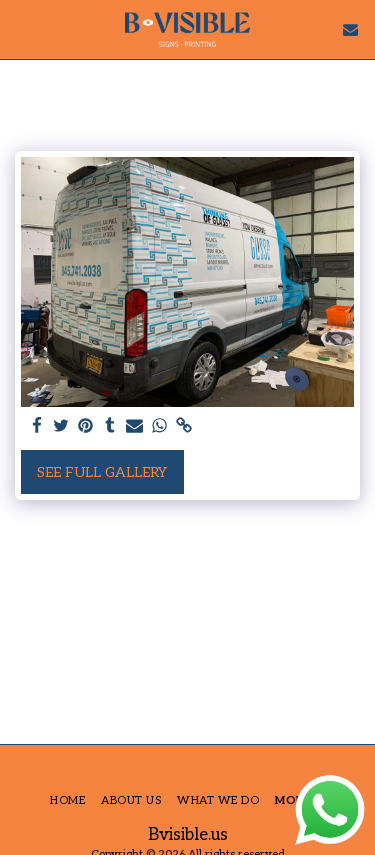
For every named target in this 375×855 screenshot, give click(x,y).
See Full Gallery (102, 472)
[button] (22, 29)
